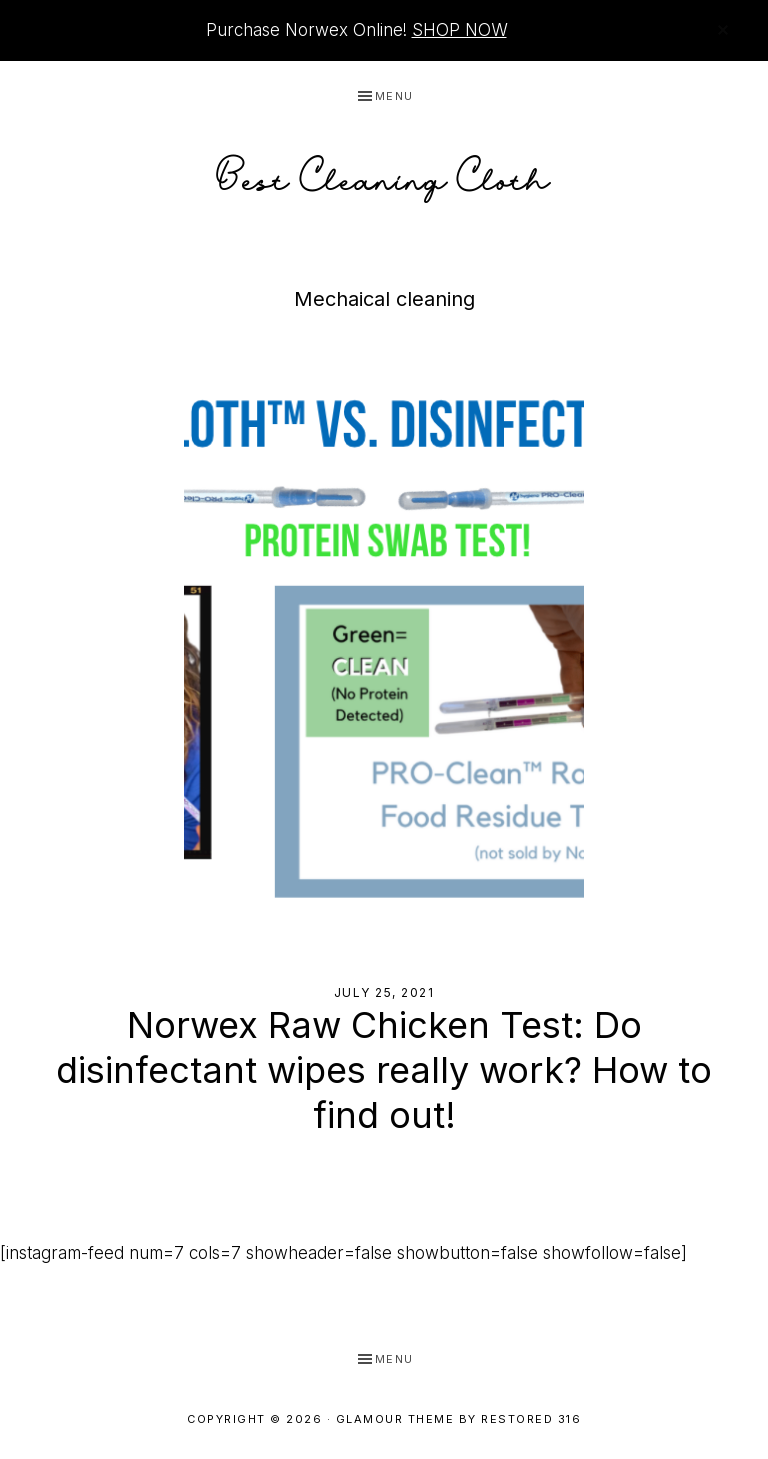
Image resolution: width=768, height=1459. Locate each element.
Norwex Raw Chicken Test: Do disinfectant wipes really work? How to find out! (384, 1070)
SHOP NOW (459, 30)
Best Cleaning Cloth (384, 173)
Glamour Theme (395, 1419)
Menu (394, 96)
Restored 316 (531, 1419)
